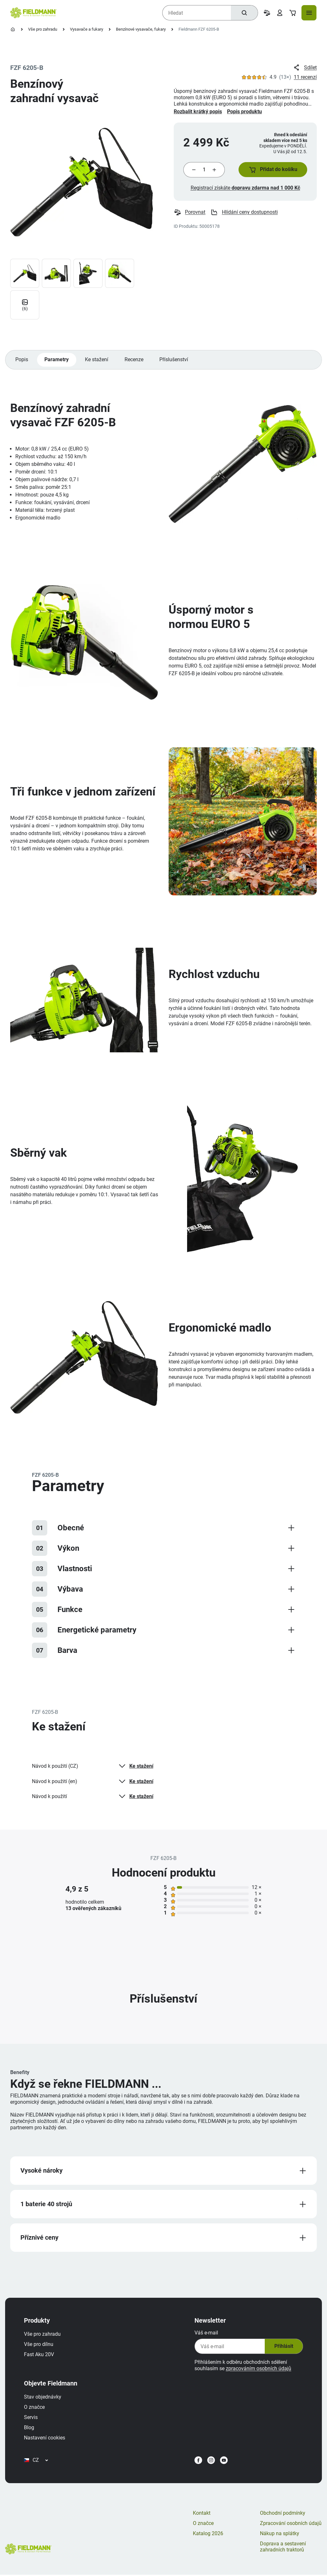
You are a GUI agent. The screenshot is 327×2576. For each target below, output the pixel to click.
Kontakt (201, 2522)
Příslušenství (175, 363)
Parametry (57, 363)
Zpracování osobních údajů (291, 2532)
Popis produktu (244, 111)
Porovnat (190, 214)
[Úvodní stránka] (12, 29)
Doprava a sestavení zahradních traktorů (283, 2555)
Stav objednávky (44, 2403)
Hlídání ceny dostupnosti (244, 214)
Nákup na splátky (279, 2542)
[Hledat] (244, 12)
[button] (272, 170)
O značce (36, 2413)
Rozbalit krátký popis (198, 111)
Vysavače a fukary (86, 29)
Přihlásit (281, 2352)
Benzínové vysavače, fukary (141, 29)
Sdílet (305, 67)
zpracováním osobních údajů (257, 2374)
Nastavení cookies (46, 2443)
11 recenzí (305, 77)
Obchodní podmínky (282, 2522)
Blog (31, 2433)
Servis (32, 2423)
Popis (22, 363)
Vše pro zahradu (42, 29)
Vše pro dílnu (40, 2350)
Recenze (135, 363)
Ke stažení (97, 363)
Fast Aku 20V (41, 2360)
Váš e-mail (205, 2338)
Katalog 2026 (208, 2542)
